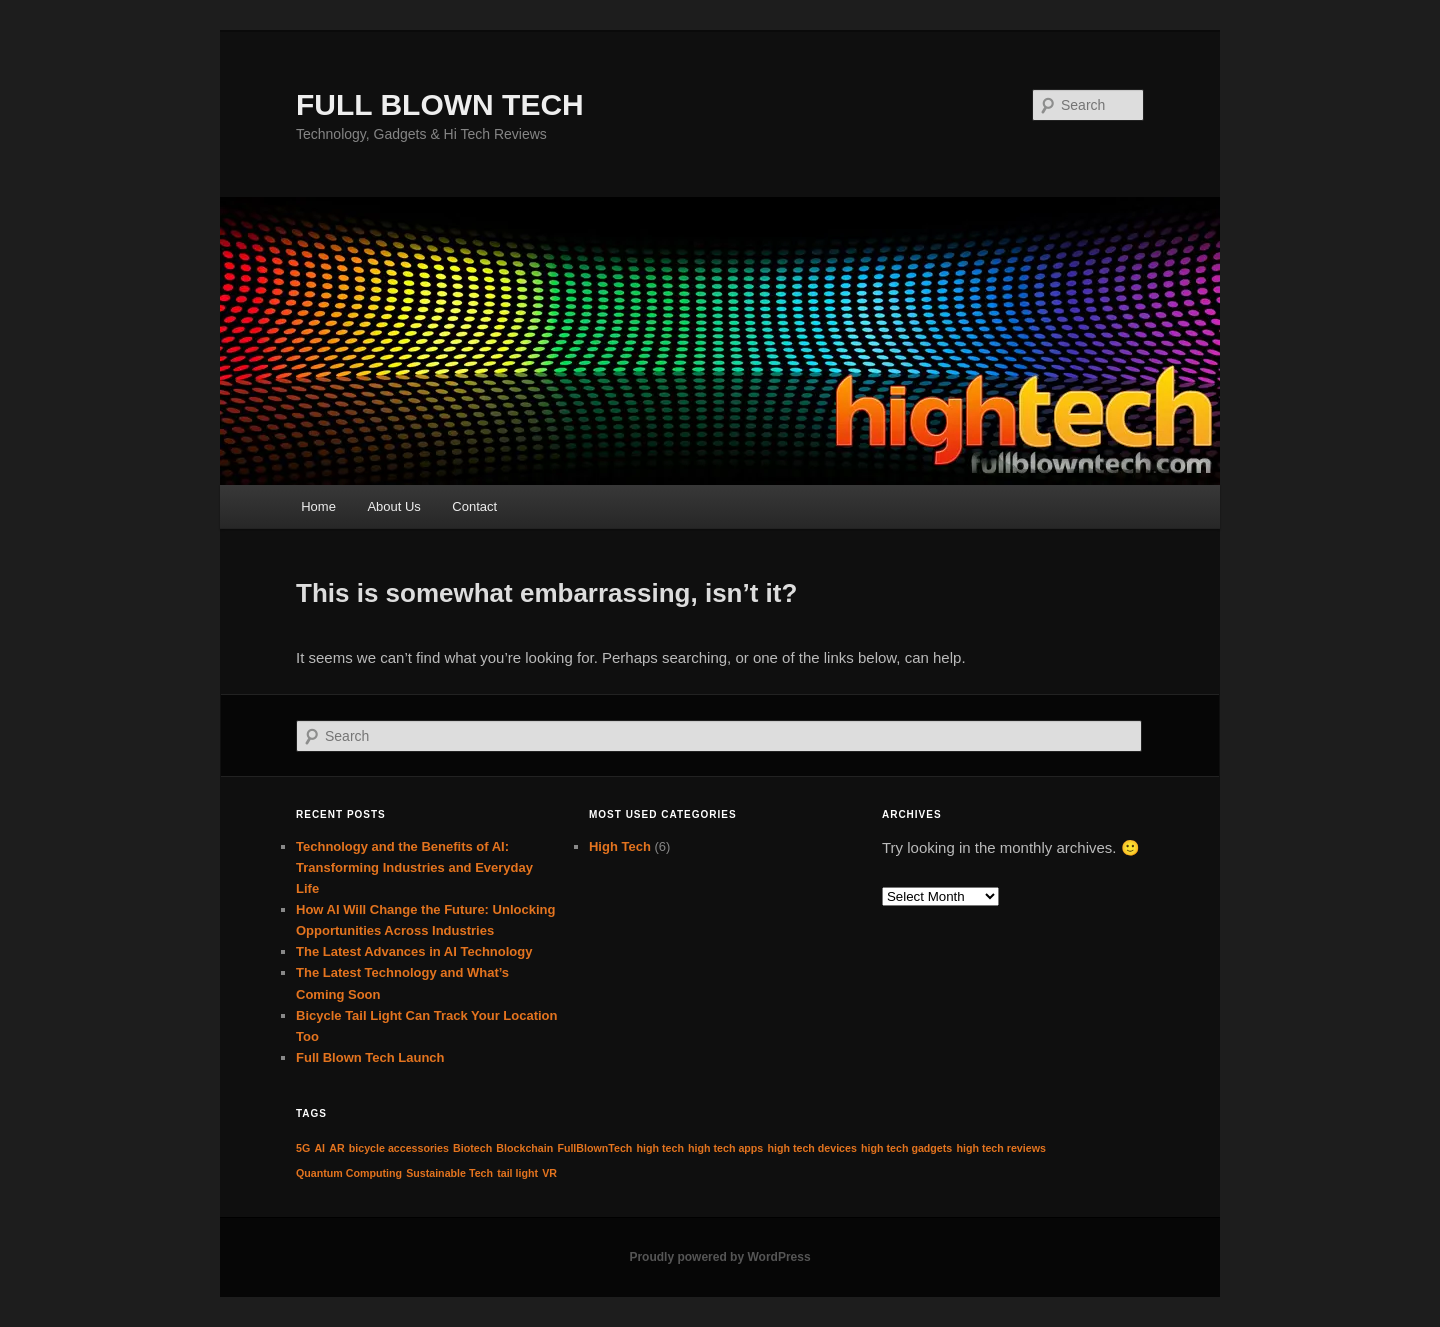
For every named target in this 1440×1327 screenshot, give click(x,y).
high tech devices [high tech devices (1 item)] (811, 1148)
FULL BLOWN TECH (440, 104)
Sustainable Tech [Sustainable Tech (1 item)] (449, 1173)
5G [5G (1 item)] (303, 1148)
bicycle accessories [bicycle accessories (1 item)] (399, 1148)
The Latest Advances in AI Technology (414, 951)
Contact (474, 506)
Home (318, 506)
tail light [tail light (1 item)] (517, 1173)
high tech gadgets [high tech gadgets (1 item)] (906, 1148)
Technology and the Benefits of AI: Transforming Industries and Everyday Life (414, 867)
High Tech (620, 846)
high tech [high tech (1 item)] (660, 1148)
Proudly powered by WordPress (719, 1257)
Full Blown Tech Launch (370, 1057)
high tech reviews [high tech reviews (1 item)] (1000, 1148)
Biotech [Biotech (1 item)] (472, 1148)
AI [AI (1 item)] (319, 1148)
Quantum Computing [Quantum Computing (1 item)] (349, 1173)
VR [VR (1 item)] (549, 1173)
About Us (393, 506)
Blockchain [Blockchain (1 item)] (524, 1148)
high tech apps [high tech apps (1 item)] (725, 1148)
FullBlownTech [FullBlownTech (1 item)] (594, 1148)
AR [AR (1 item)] (336, 1148)
